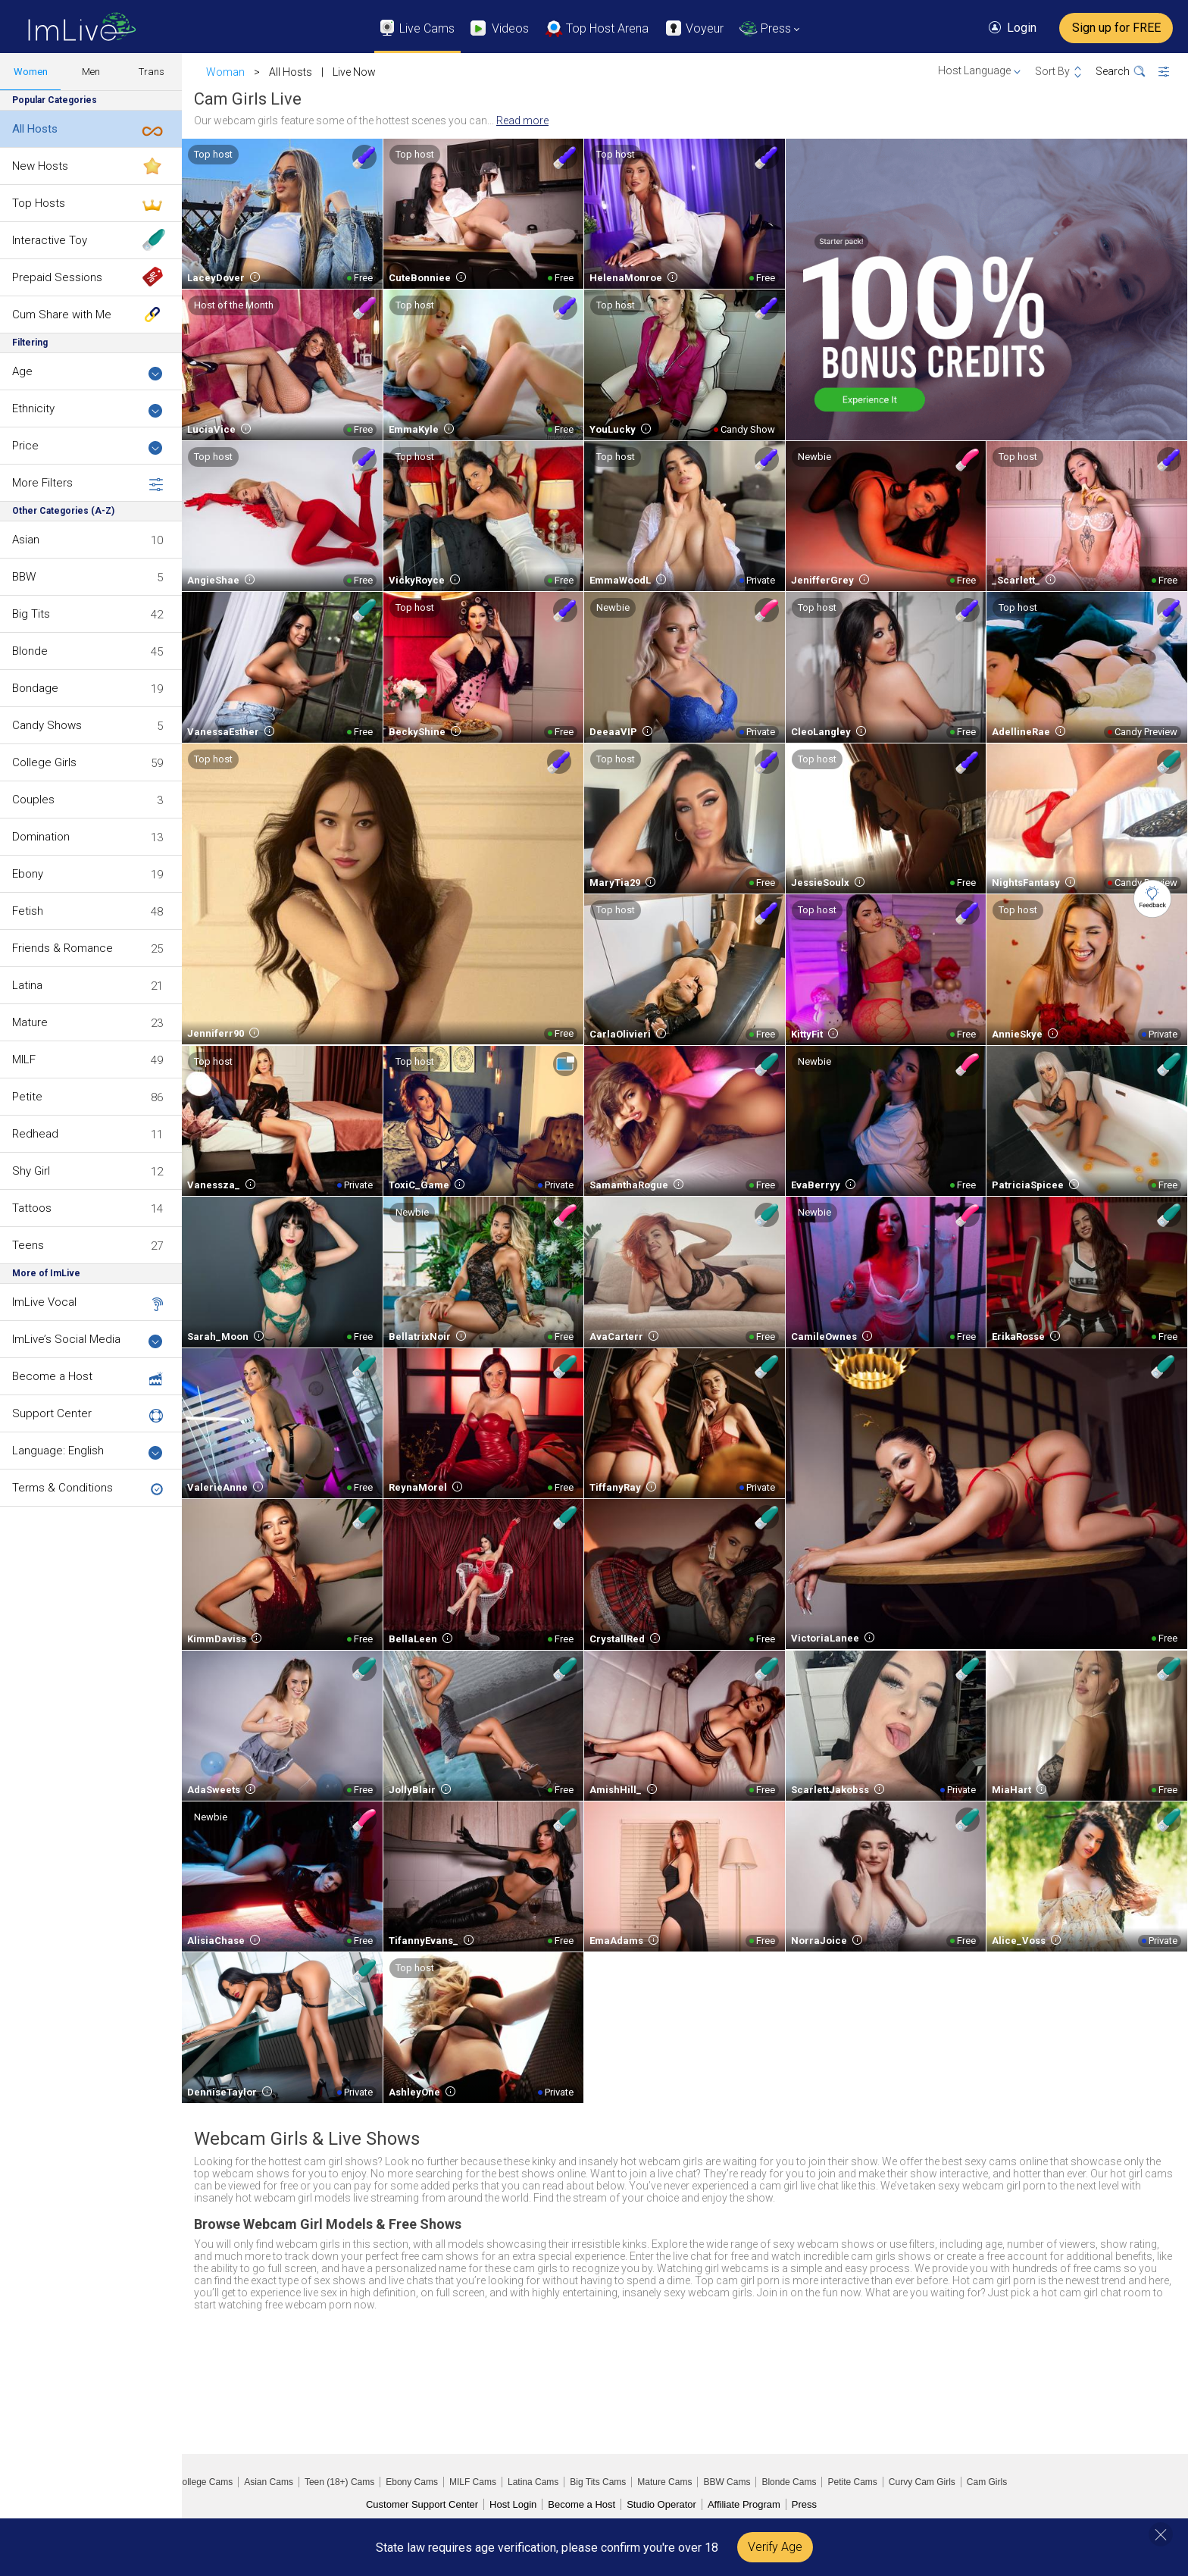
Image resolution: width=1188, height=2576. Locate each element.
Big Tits (31, 614)
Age (87, 372)
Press (804, 2504)
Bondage (35, 688)
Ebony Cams (412, 2482)
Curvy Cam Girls (922, 2482)
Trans (151, 71)
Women (31, 71)
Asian (25, 539)
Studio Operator (661, 2504)
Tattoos (32, 1208)
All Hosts (35, 129)
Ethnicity (87, 410)
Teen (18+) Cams (339, 2482)
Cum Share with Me (61, 314)
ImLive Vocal (44, 1302)
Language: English (87, 1452)
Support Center (52, 1413)
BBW (24, 577)
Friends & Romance (62, 948)
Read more (522, 120)
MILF (24, 1059)
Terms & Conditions (62, 1488)
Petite (27, 1096)
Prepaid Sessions (57, 277)
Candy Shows (47, 725)
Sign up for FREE (1116, 27)
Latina (27, 985)
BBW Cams (726, 2482)
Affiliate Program (744, 2504)
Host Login (512, 2504)
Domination (41, 837)
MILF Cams (472, 2482)
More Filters (87, 483)
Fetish (27, 911)
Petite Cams (852, 2482)
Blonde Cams (788, 2482)
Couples (33, 799)
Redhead (35, 1134)
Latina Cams (533, 2482)
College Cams (204, 2482)
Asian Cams (268, 2482)
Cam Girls (987, 2482)
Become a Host (52, 1376)
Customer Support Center (422, 2504)
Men (91, 71)
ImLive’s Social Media (87, 1340)
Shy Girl (31, 1171)
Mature (30, 1022)
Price (87, 447)
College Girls (44, 762)
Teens (28, 1245)
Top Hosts (38, 203)
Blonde (30, 651)
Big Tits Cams (598, 2482)
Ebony (27, 874)
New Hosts (40, 166)
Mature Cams (664, 2482)
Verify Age (775, 2547)
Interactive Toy (49, 240)
